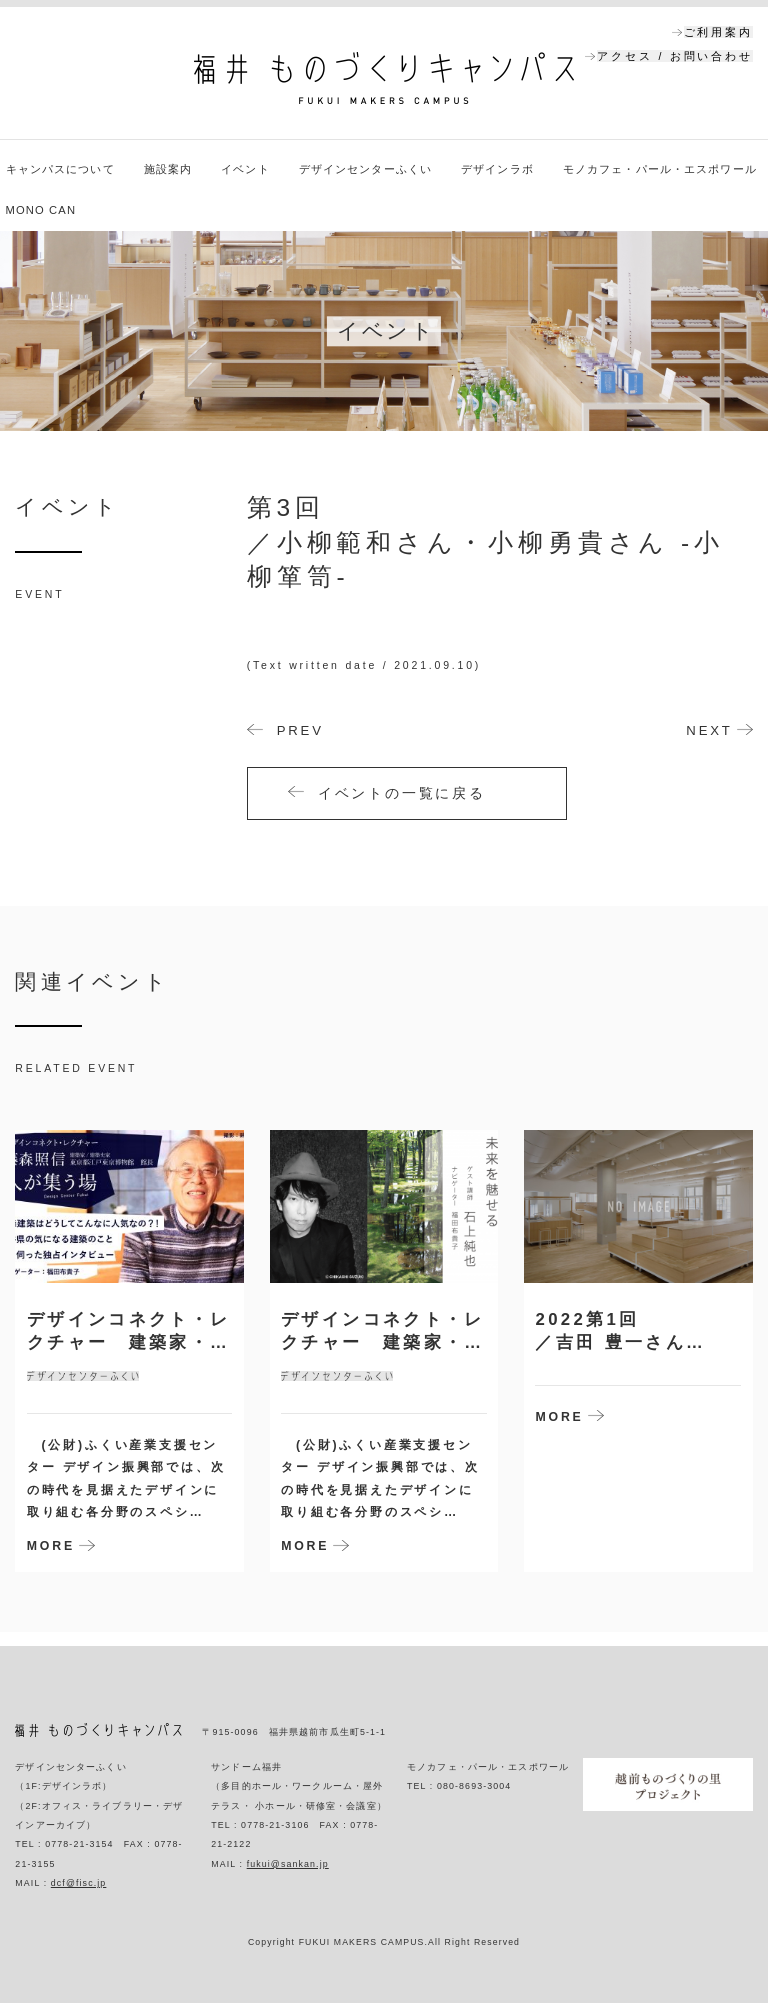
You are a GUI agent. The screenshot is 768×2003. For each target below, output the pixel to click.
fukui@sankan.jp (288, 1864)
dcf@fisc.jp (79, 1883)
